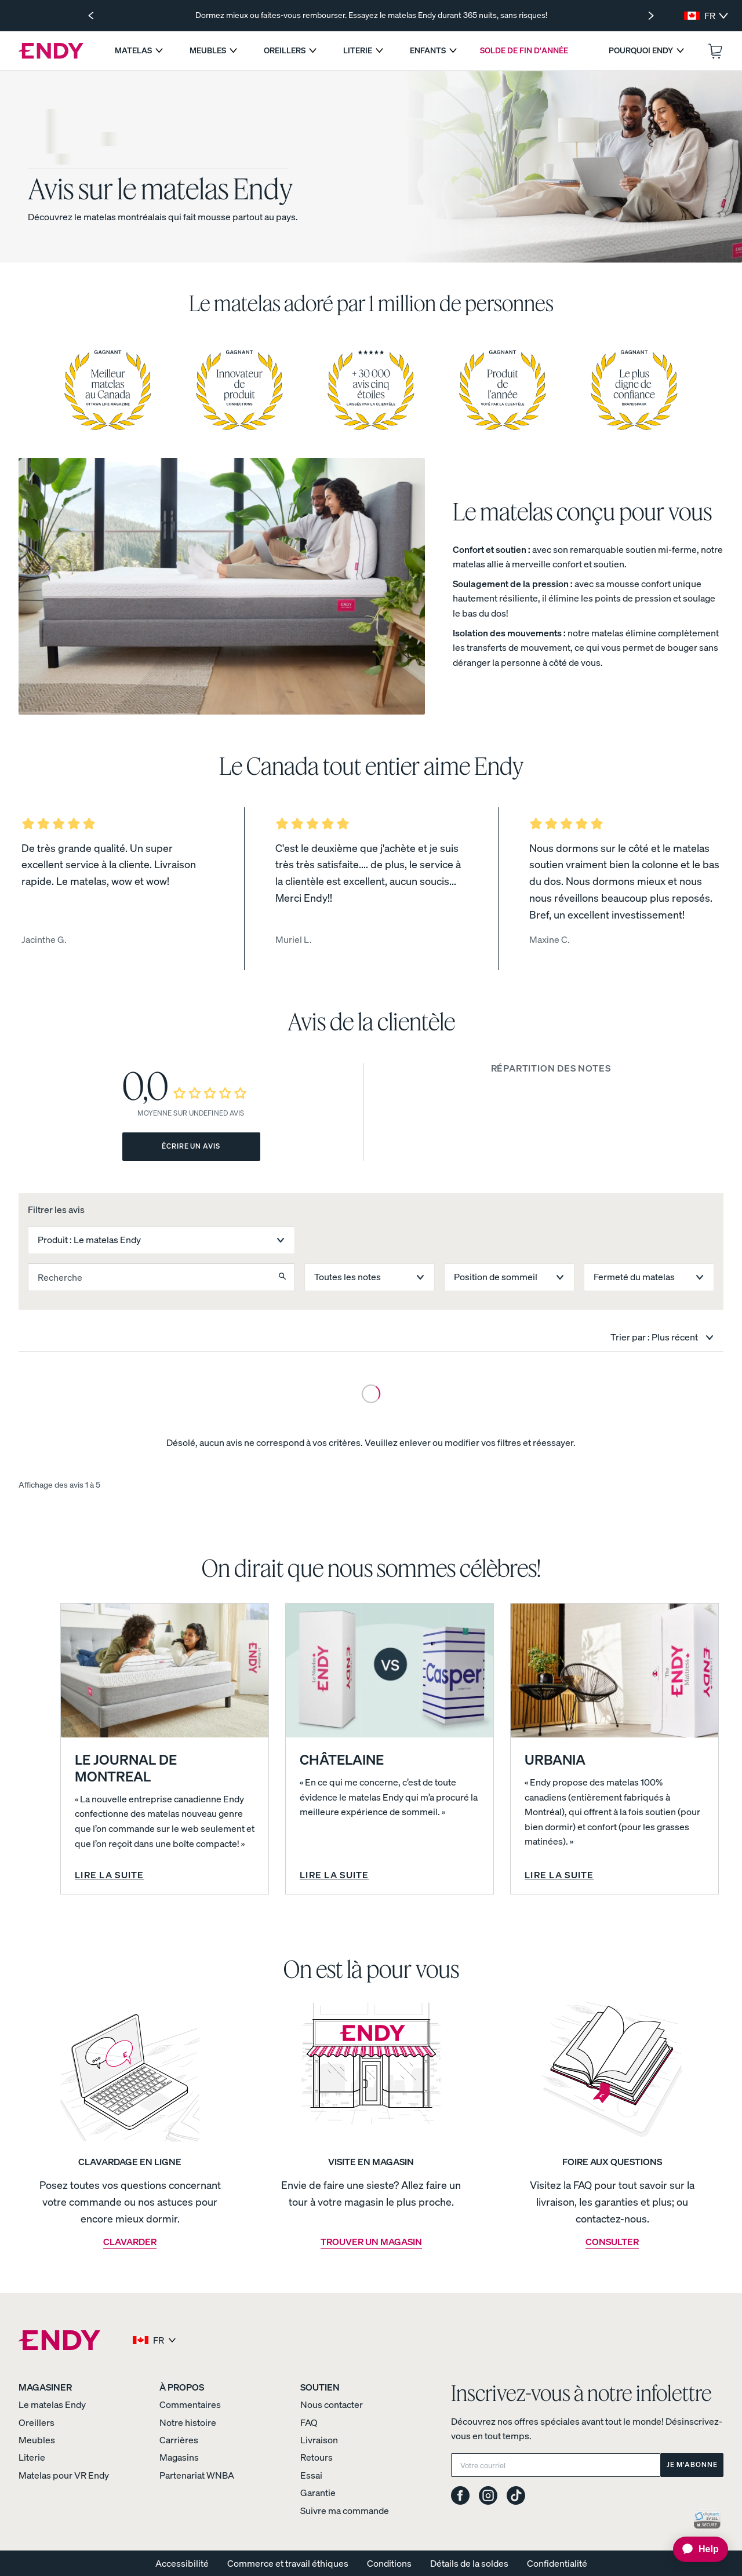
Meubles (37, 2440)
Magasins (179, 2457)
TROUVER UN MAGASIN (371, 2241)
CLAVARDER (130, 2241)
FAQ (309, 2422)
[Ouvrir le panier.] (715, 51)
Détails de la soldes (469, 2563)
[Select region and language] (706, 15)
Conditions (389, 2563)
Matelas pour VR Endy (64, 2475)
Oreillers (36, 2422)
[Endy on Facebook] (460, 2496)
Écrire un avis (191, 1146)
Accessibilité (182, 2563)
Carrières (178, 2440)
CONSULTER (612, 2241)
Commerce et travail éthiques (287, 2563)
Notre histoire (187, 2422)
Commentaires (190, 2404)
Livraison (319, 2440)
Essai (311, 2475)
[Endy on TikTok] (516, 2496)
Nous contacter (331, 2404)
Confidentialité (557, 2563)
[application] (695, 2549)
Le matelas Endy (52, 2404)
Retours (316, 2457)
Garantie (318, 2492)
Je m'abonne (692, 2464)
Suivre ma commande (344, 2510)
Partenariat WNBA (196, 2475)
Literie (32, 2457)
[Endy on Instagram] (488, 2496)
